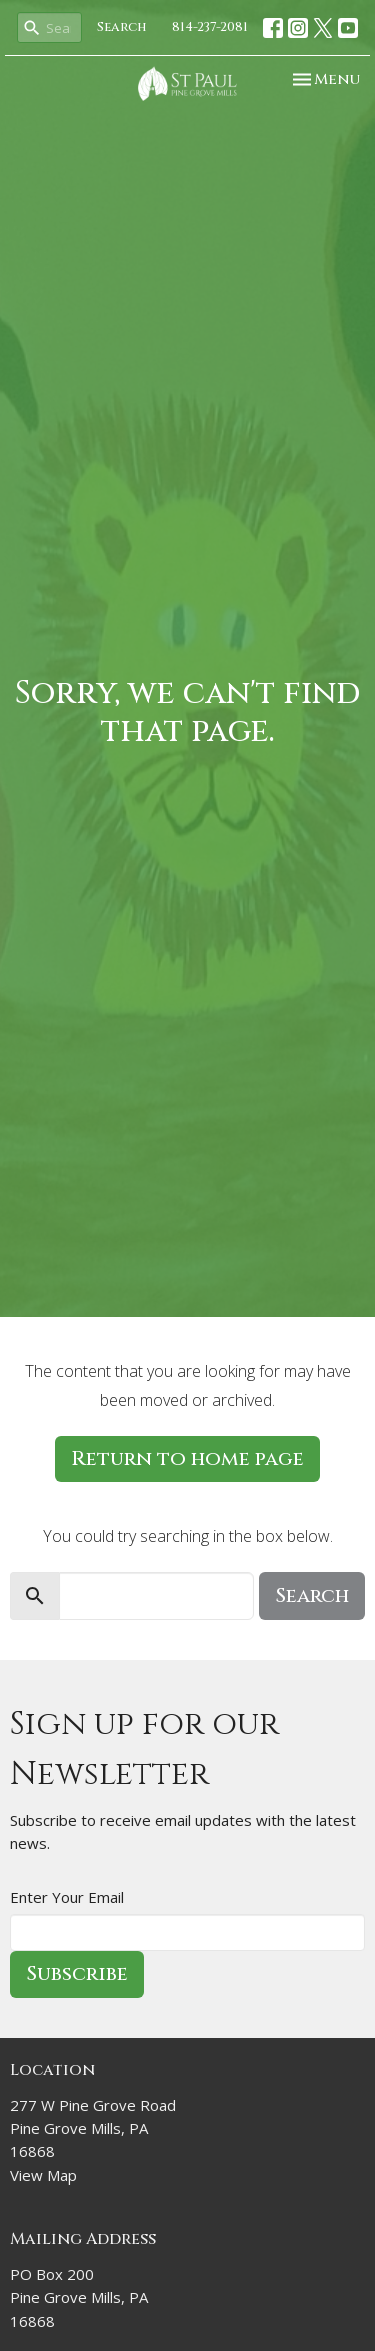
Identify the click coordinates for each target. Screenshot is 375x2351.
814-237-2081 (210, 27)
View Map (43, 2175)
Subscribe (77, 1973)
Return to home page (187, 1458)
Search (122, 27)
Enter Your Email (67, 1897)
